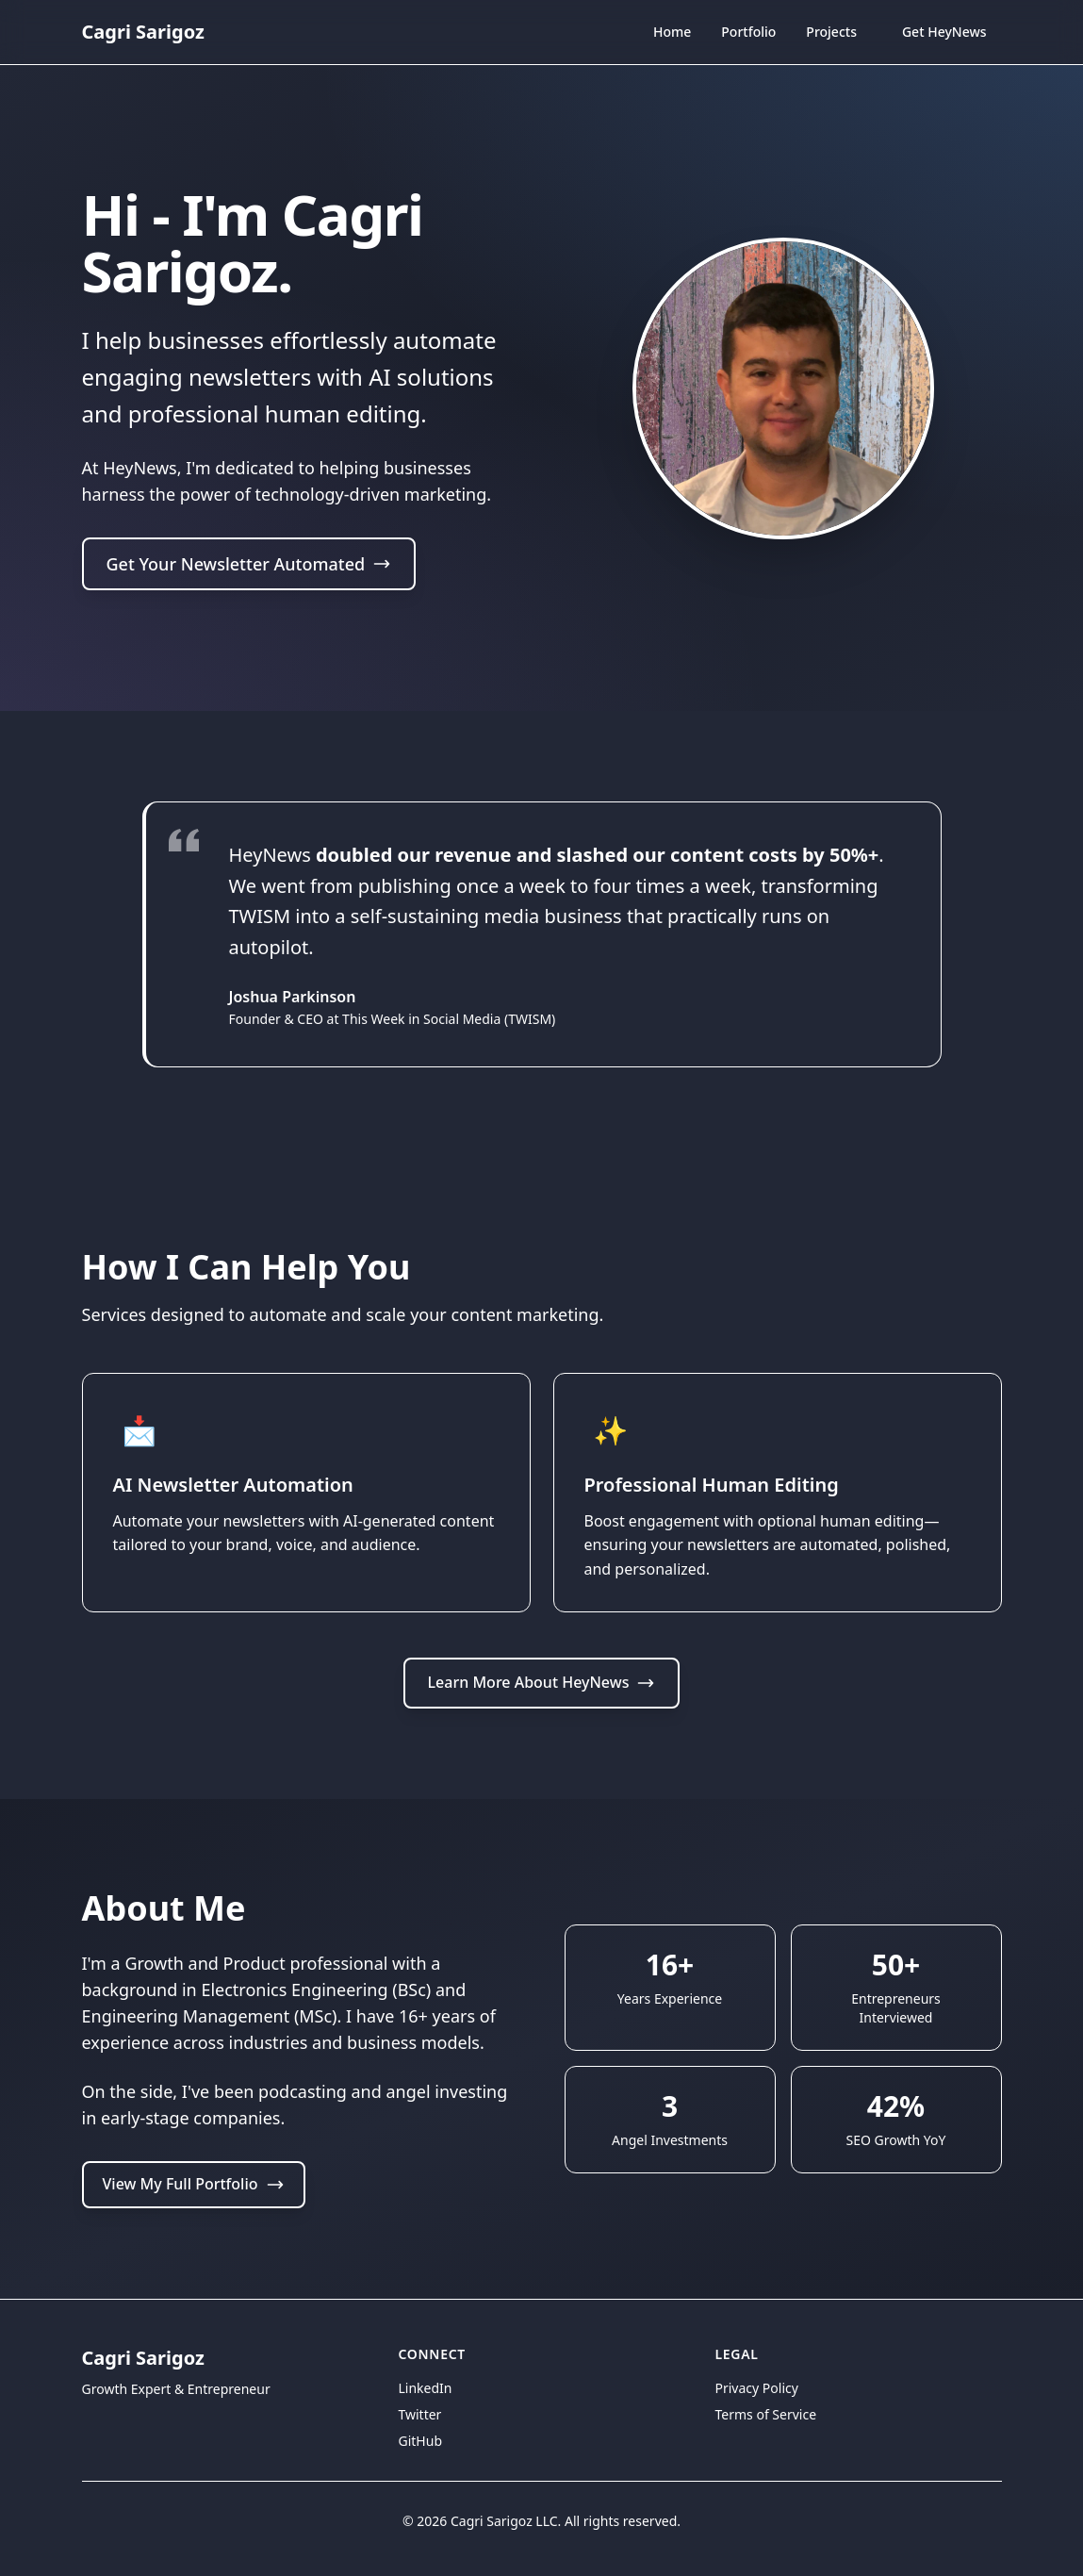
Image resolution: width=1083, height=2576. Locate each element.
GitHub (421, 2441)
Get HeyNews (944, 32)
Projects (831, 32)
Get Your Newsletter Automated (249, 565)
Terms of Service (766, 2414)
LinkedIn (425, 2388)
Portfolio (748, 32)
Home (672, 34)
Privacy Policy (756, 2388)
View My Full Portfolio (194, 2183)
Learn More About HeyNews (542, 1682)
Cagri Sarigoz (143, 31)
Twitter (420, 2414)
